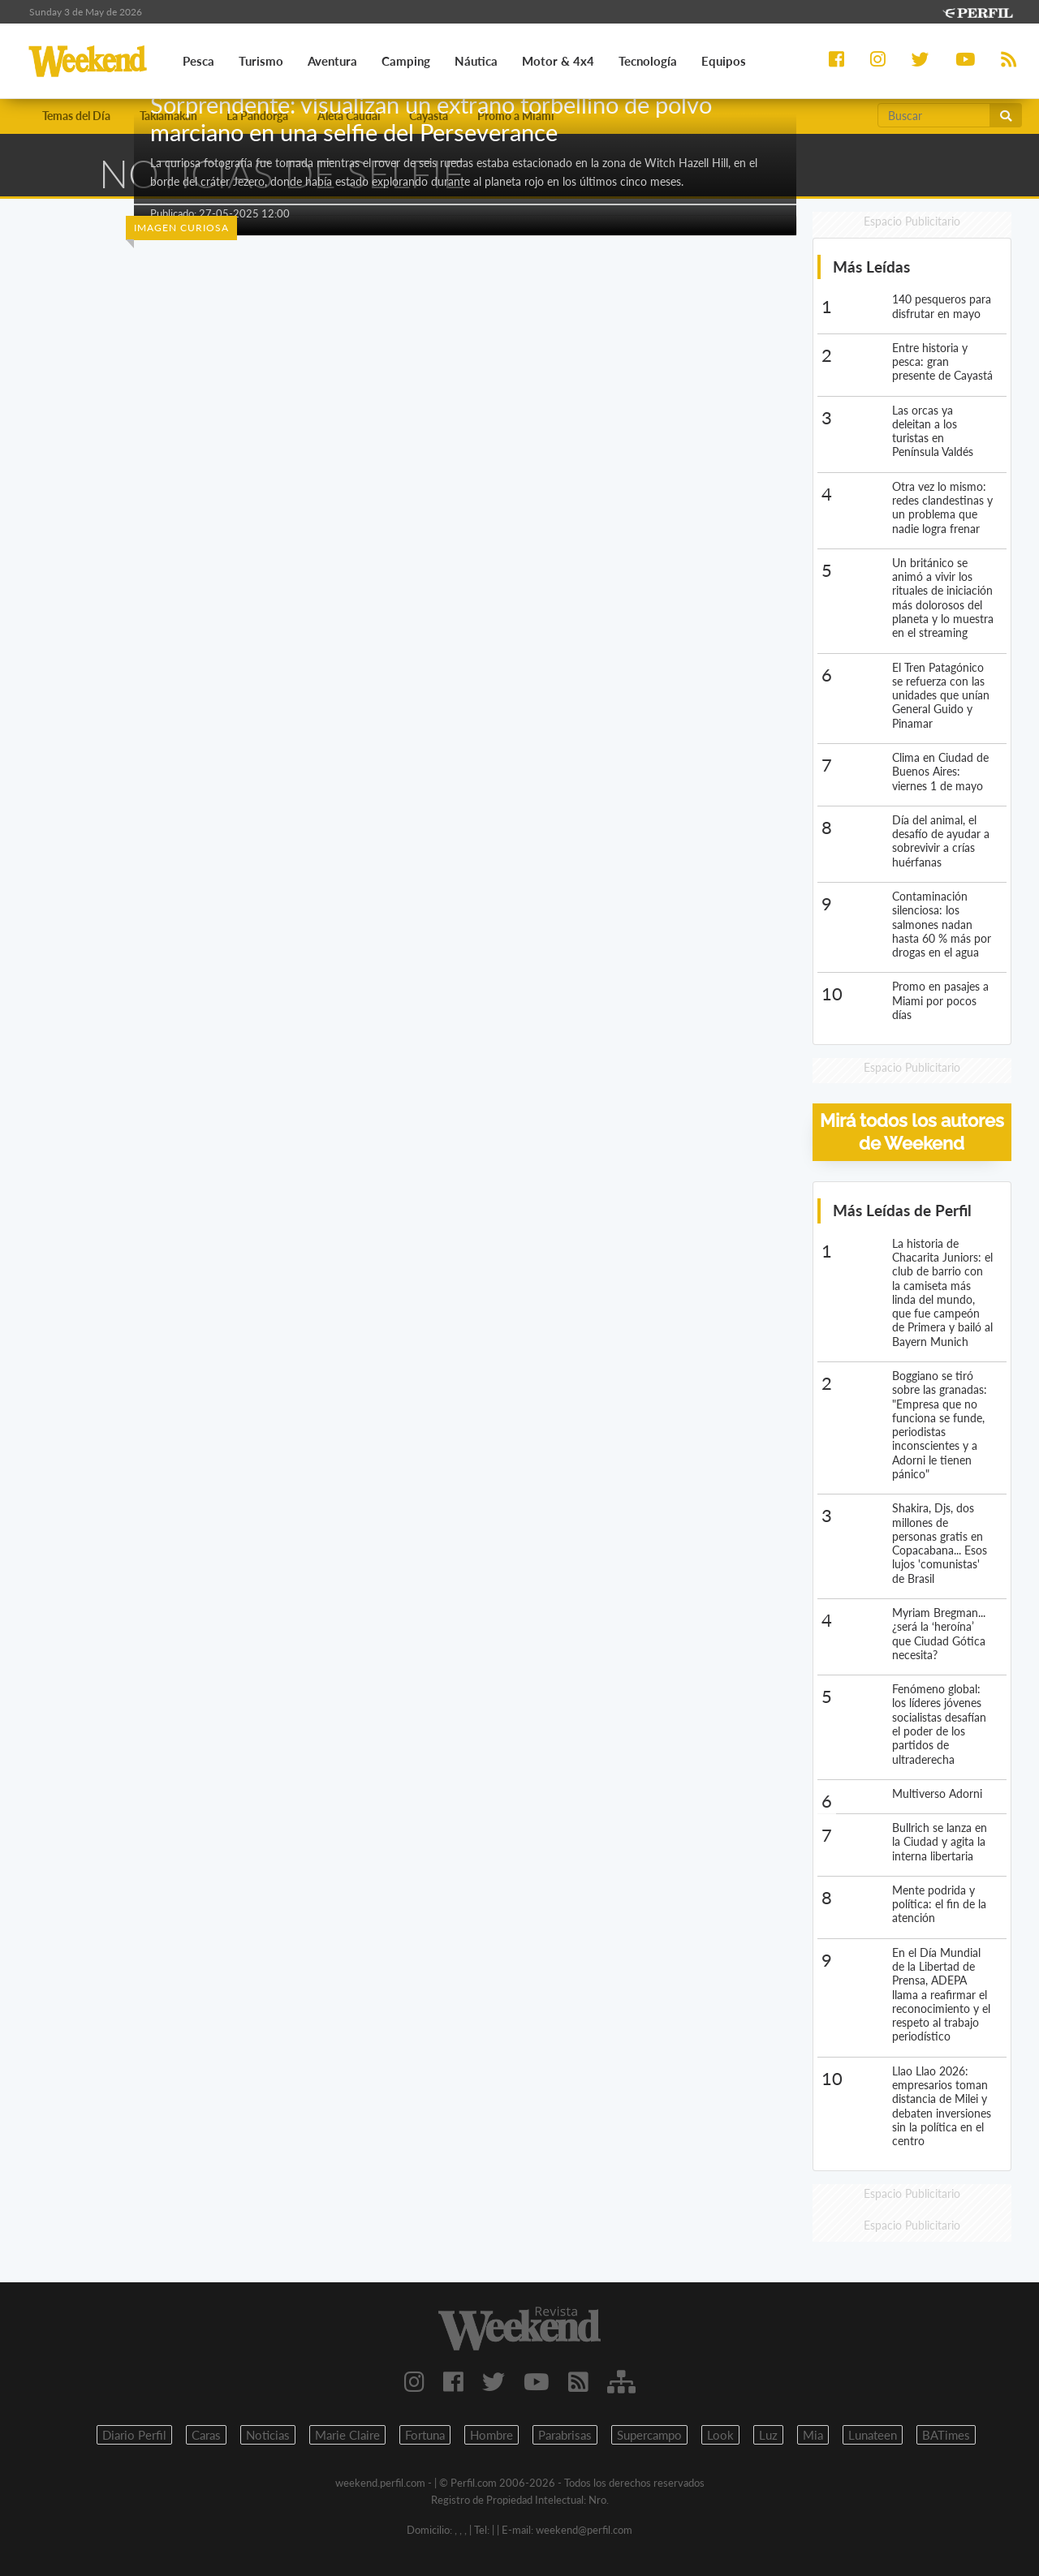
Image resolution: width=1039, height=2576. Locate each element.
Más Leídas (871, 266)
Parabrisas (565, 2435)
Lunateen (872, 2435)
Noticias (268, 2435)
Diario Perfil (134, 2435)
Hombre (491, 2435)
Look (720, 2435)
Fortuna (425, 2435)
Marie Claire (347, 2435)
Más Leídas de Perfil (902, 1210)
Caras (206, 2435)
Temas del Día (76, 116)
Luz (768, 2435)
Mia (813, 2435)
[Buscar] (933, 115)
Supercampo (649, 2435)
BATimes (946, 2435)
